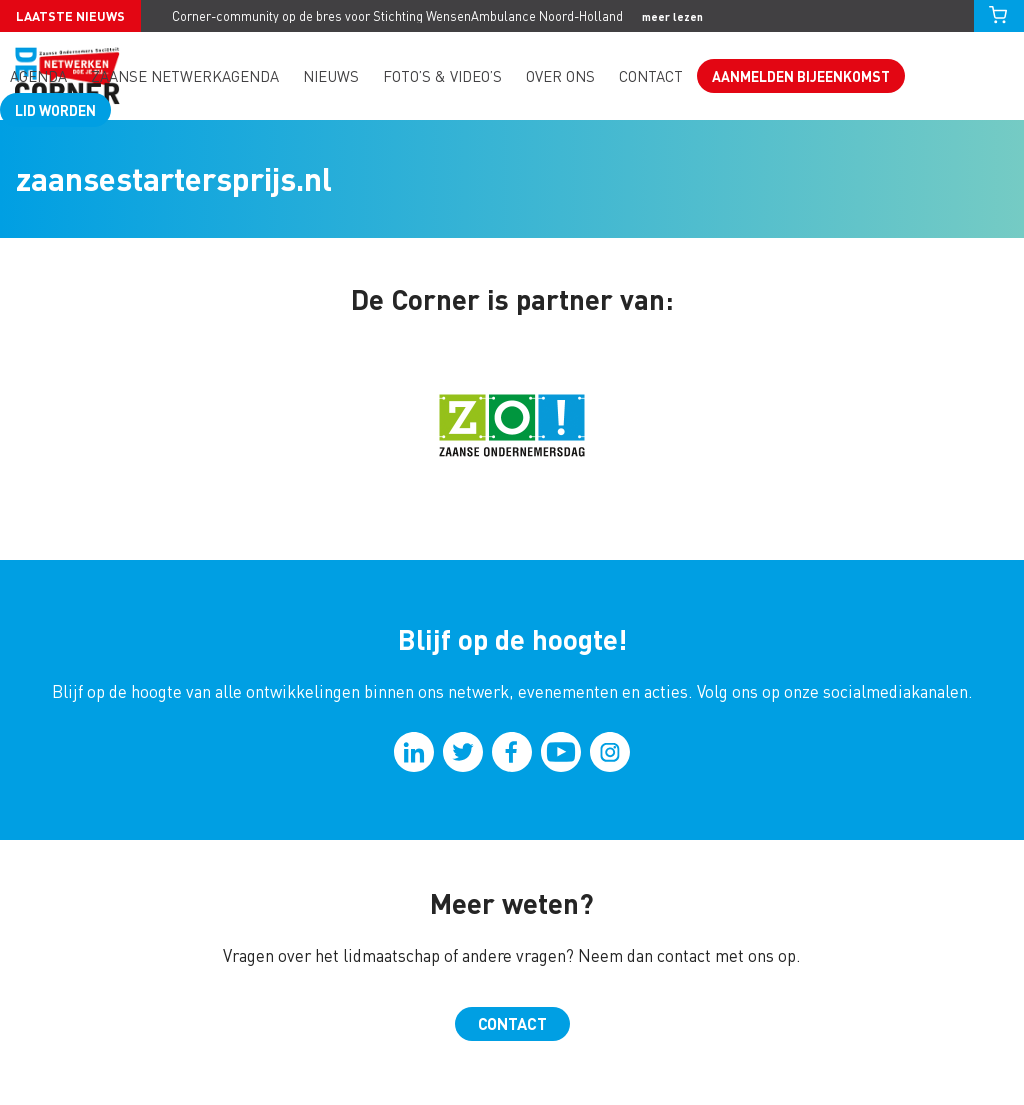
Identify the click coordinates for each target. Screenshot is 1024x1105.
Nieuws (331, 76)
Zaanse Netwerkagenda (185, 76)
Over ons (560, 76)
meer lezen (672, 16)
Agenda (38, 76)
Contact (651, 76)
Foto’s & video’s (442, 76)
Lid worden (55, 110)
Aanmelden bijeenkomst (801, 76)
